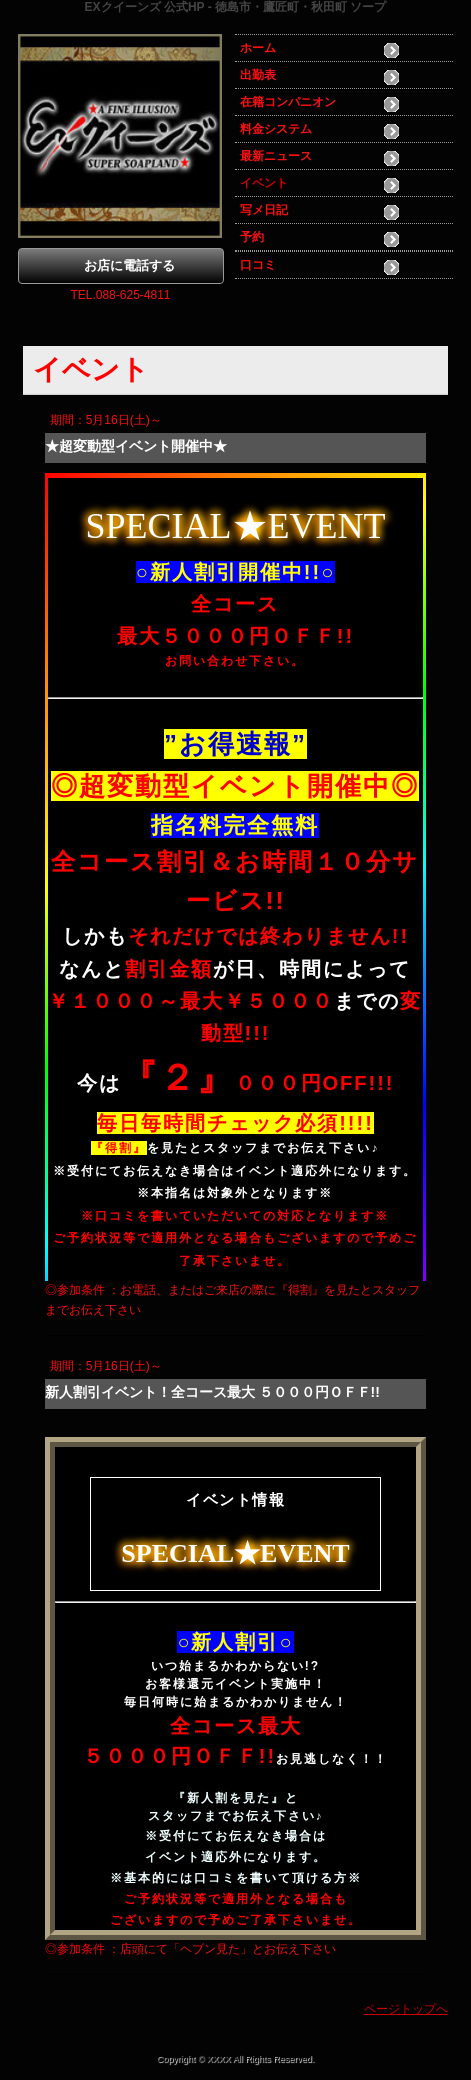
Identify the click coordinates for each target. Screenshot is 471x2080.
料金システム (276, 129)
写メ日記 (264, 210)
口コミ (258, 265)
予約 (252, 237)
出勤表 (258, 75)
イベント (264, 183)
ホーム (258, 48)
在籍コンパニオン (288, 102)
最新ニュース (276, 156)
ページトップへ (406, 2009)
